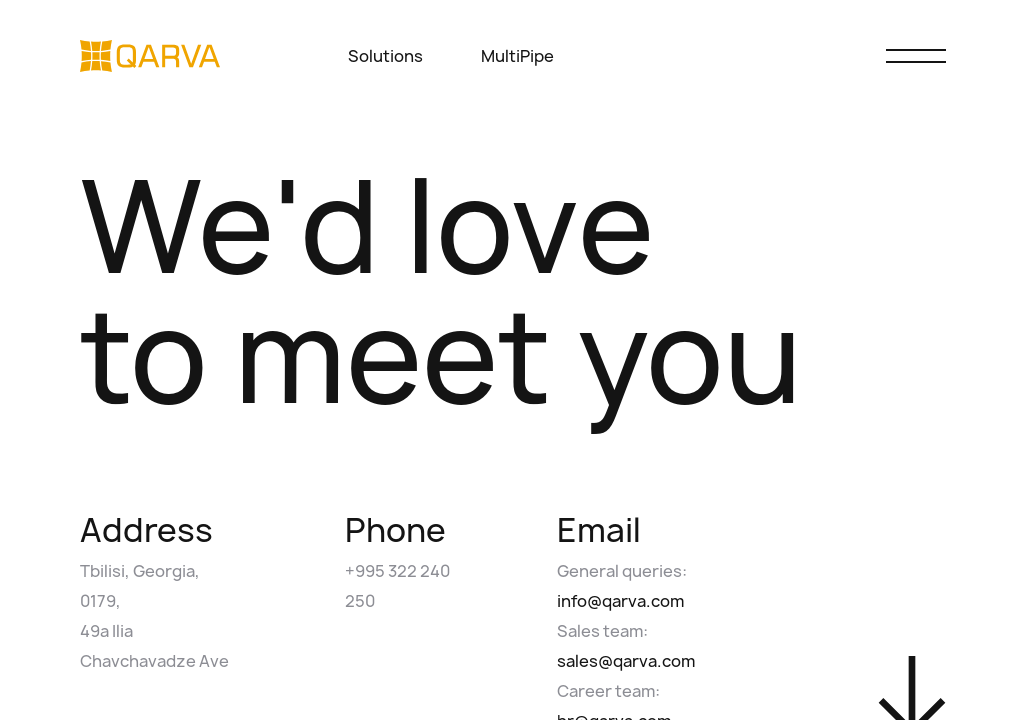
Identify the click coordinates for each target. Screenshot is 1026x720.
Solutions (395, 56)
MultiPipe (517, 56)
